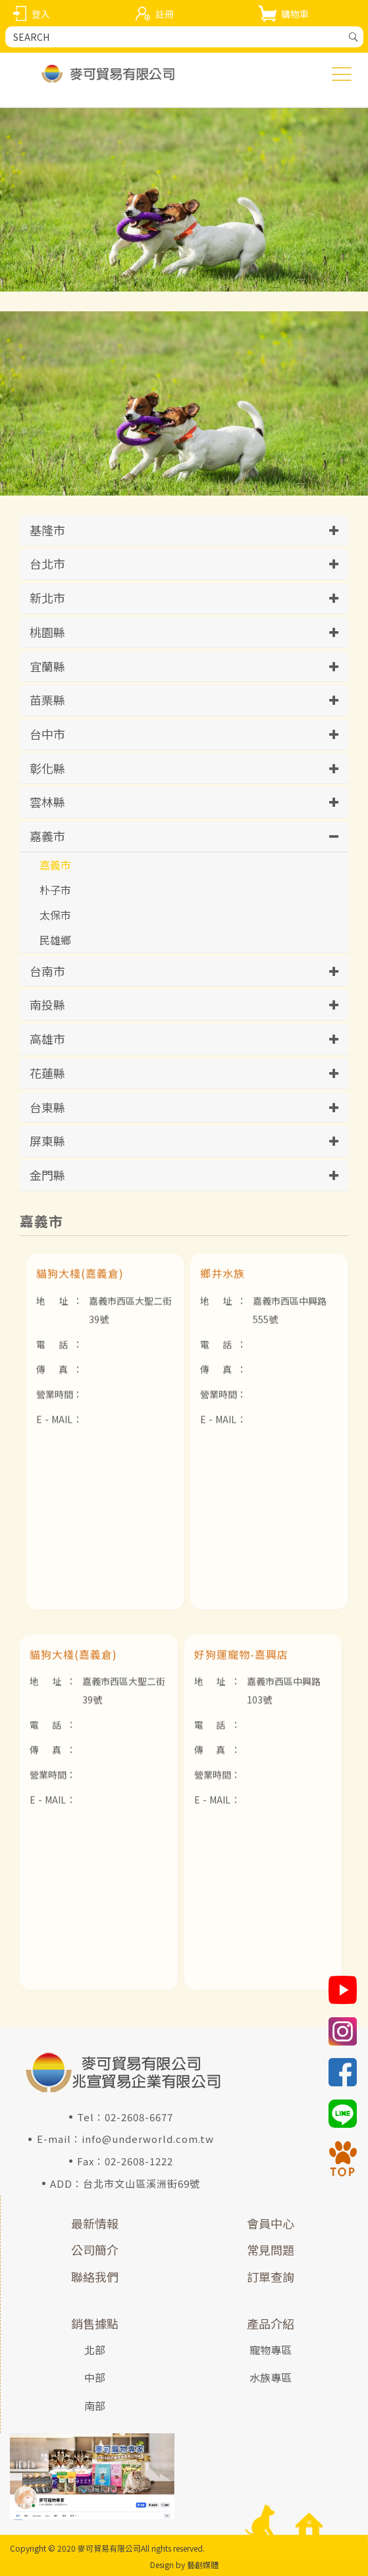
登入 (41, 13)
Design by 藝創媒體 (184, 2564)
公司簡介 (94, 2249)
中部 (94, 2377)
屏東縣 (47, 1140)
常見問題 (270, 2249)
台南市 (47, 970)
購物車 (295, 13)
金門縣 (47, 1174)
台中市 (47, 733)
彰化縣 (47, 768)
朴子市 (55, 890)
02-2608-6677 (139, 2117)
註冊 (164, 13)
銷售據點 (94, 2323)
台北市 (47, 563)
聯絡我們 (94, 2276)
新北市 (47, 597)
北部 (94, 2349)
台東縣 (47, 1107)
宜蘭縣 (47, 666)
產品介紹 (270, 2323)
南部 (94, 2405)
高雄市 (47, 1038)
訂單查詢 (270, 2276)
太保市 (55, 915)
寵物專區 (271, 2349)
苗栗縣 (47, 699)
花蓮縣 (47, 1072)
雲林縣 (47, 801)
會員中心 (270, 2223)
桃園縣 (47, 631)
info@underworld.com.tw (148, 2139)
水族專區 (271, 2377)
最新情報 (94, 2223)
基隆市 (47, 529)
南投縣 (47, 1004)
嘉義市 (47, 835)
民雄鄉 (55, 940)
